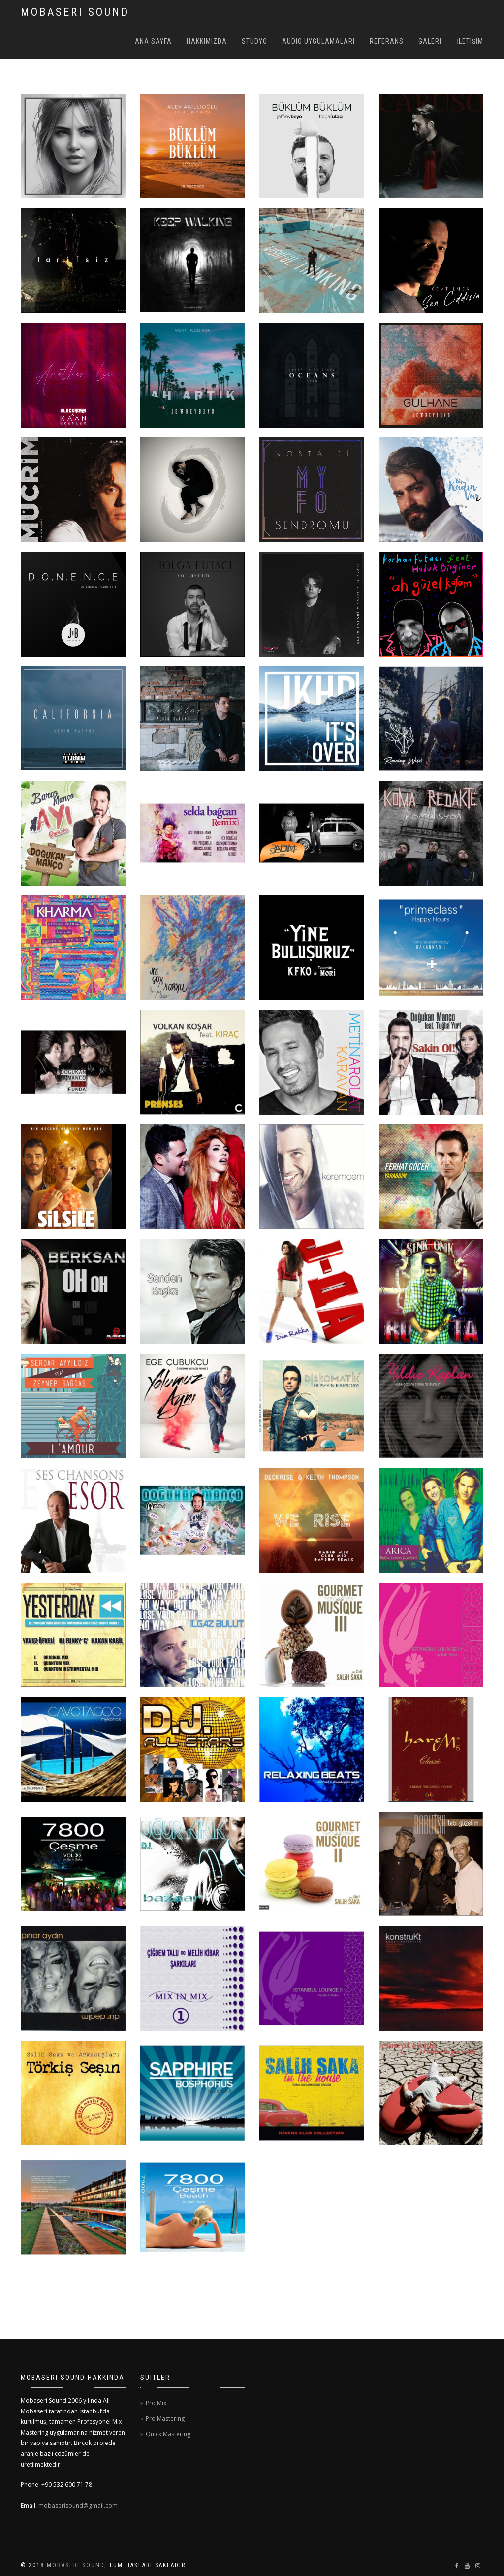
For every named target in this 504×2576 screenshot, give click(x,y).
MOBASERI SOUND (75, 12)
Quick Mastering (168, 2434)
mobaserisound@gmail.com (77, 2505)
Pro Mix (156, 2403)
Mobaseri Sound (75, 2565)
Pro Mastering (165, 2418)
